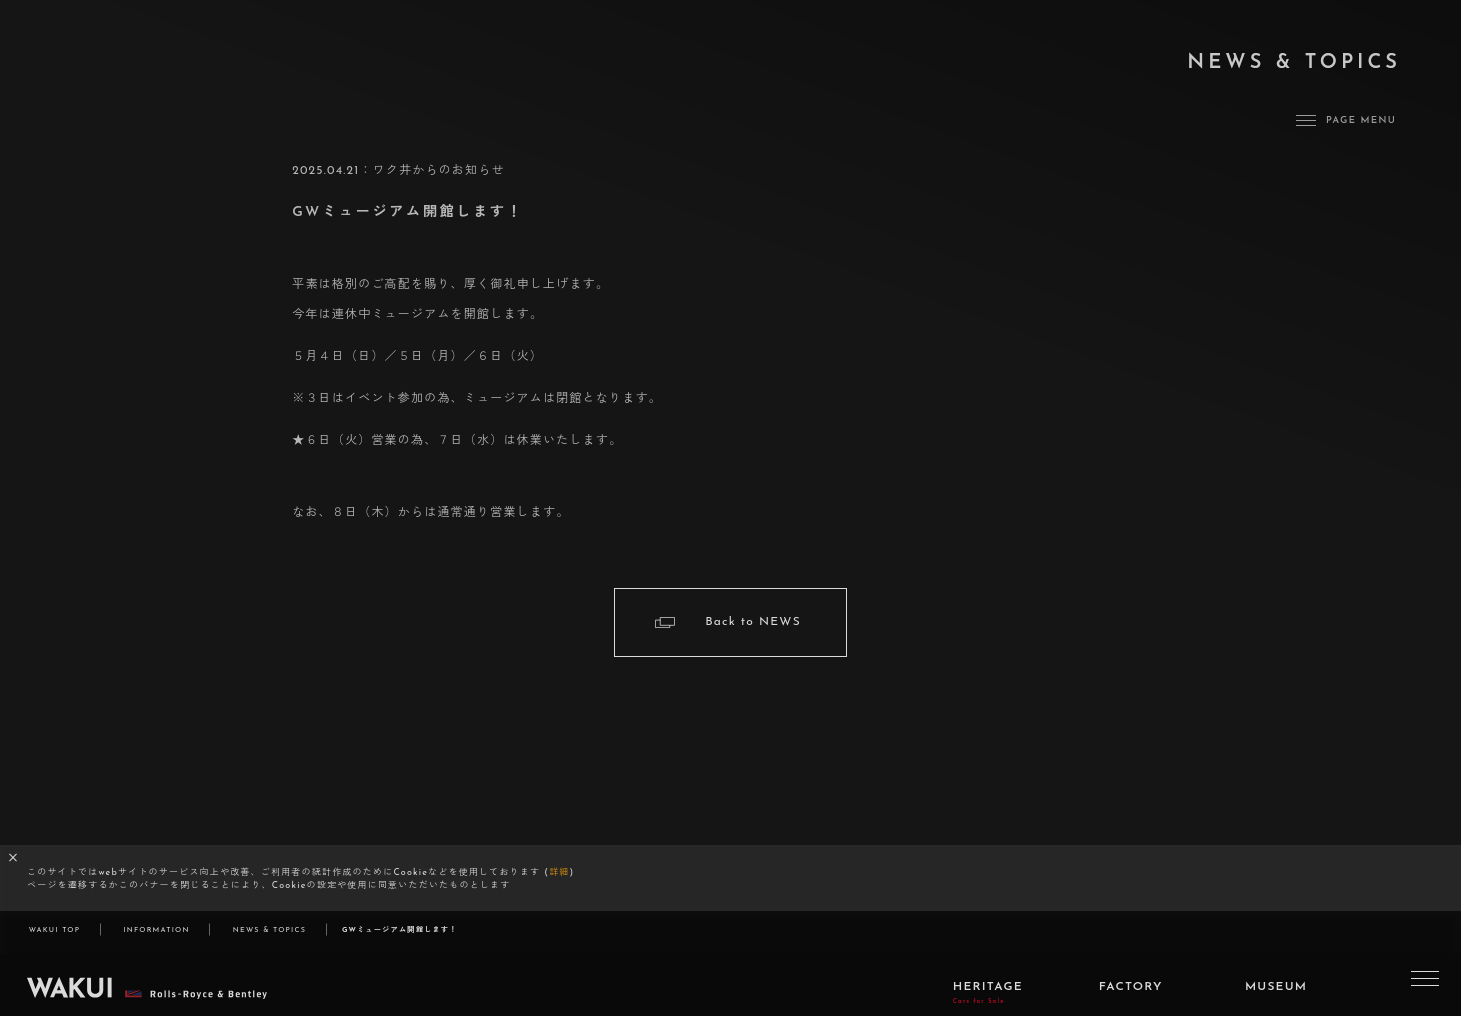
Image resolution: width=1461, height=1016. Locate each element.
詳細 (559, 872)
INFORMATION (156, 930)
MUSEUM (1276, 995)
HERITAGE (988, 1001)
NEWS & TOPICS (269, 930)
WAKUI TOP (54, 930)
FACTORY (1131, 995)
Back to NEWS (753, 622)
